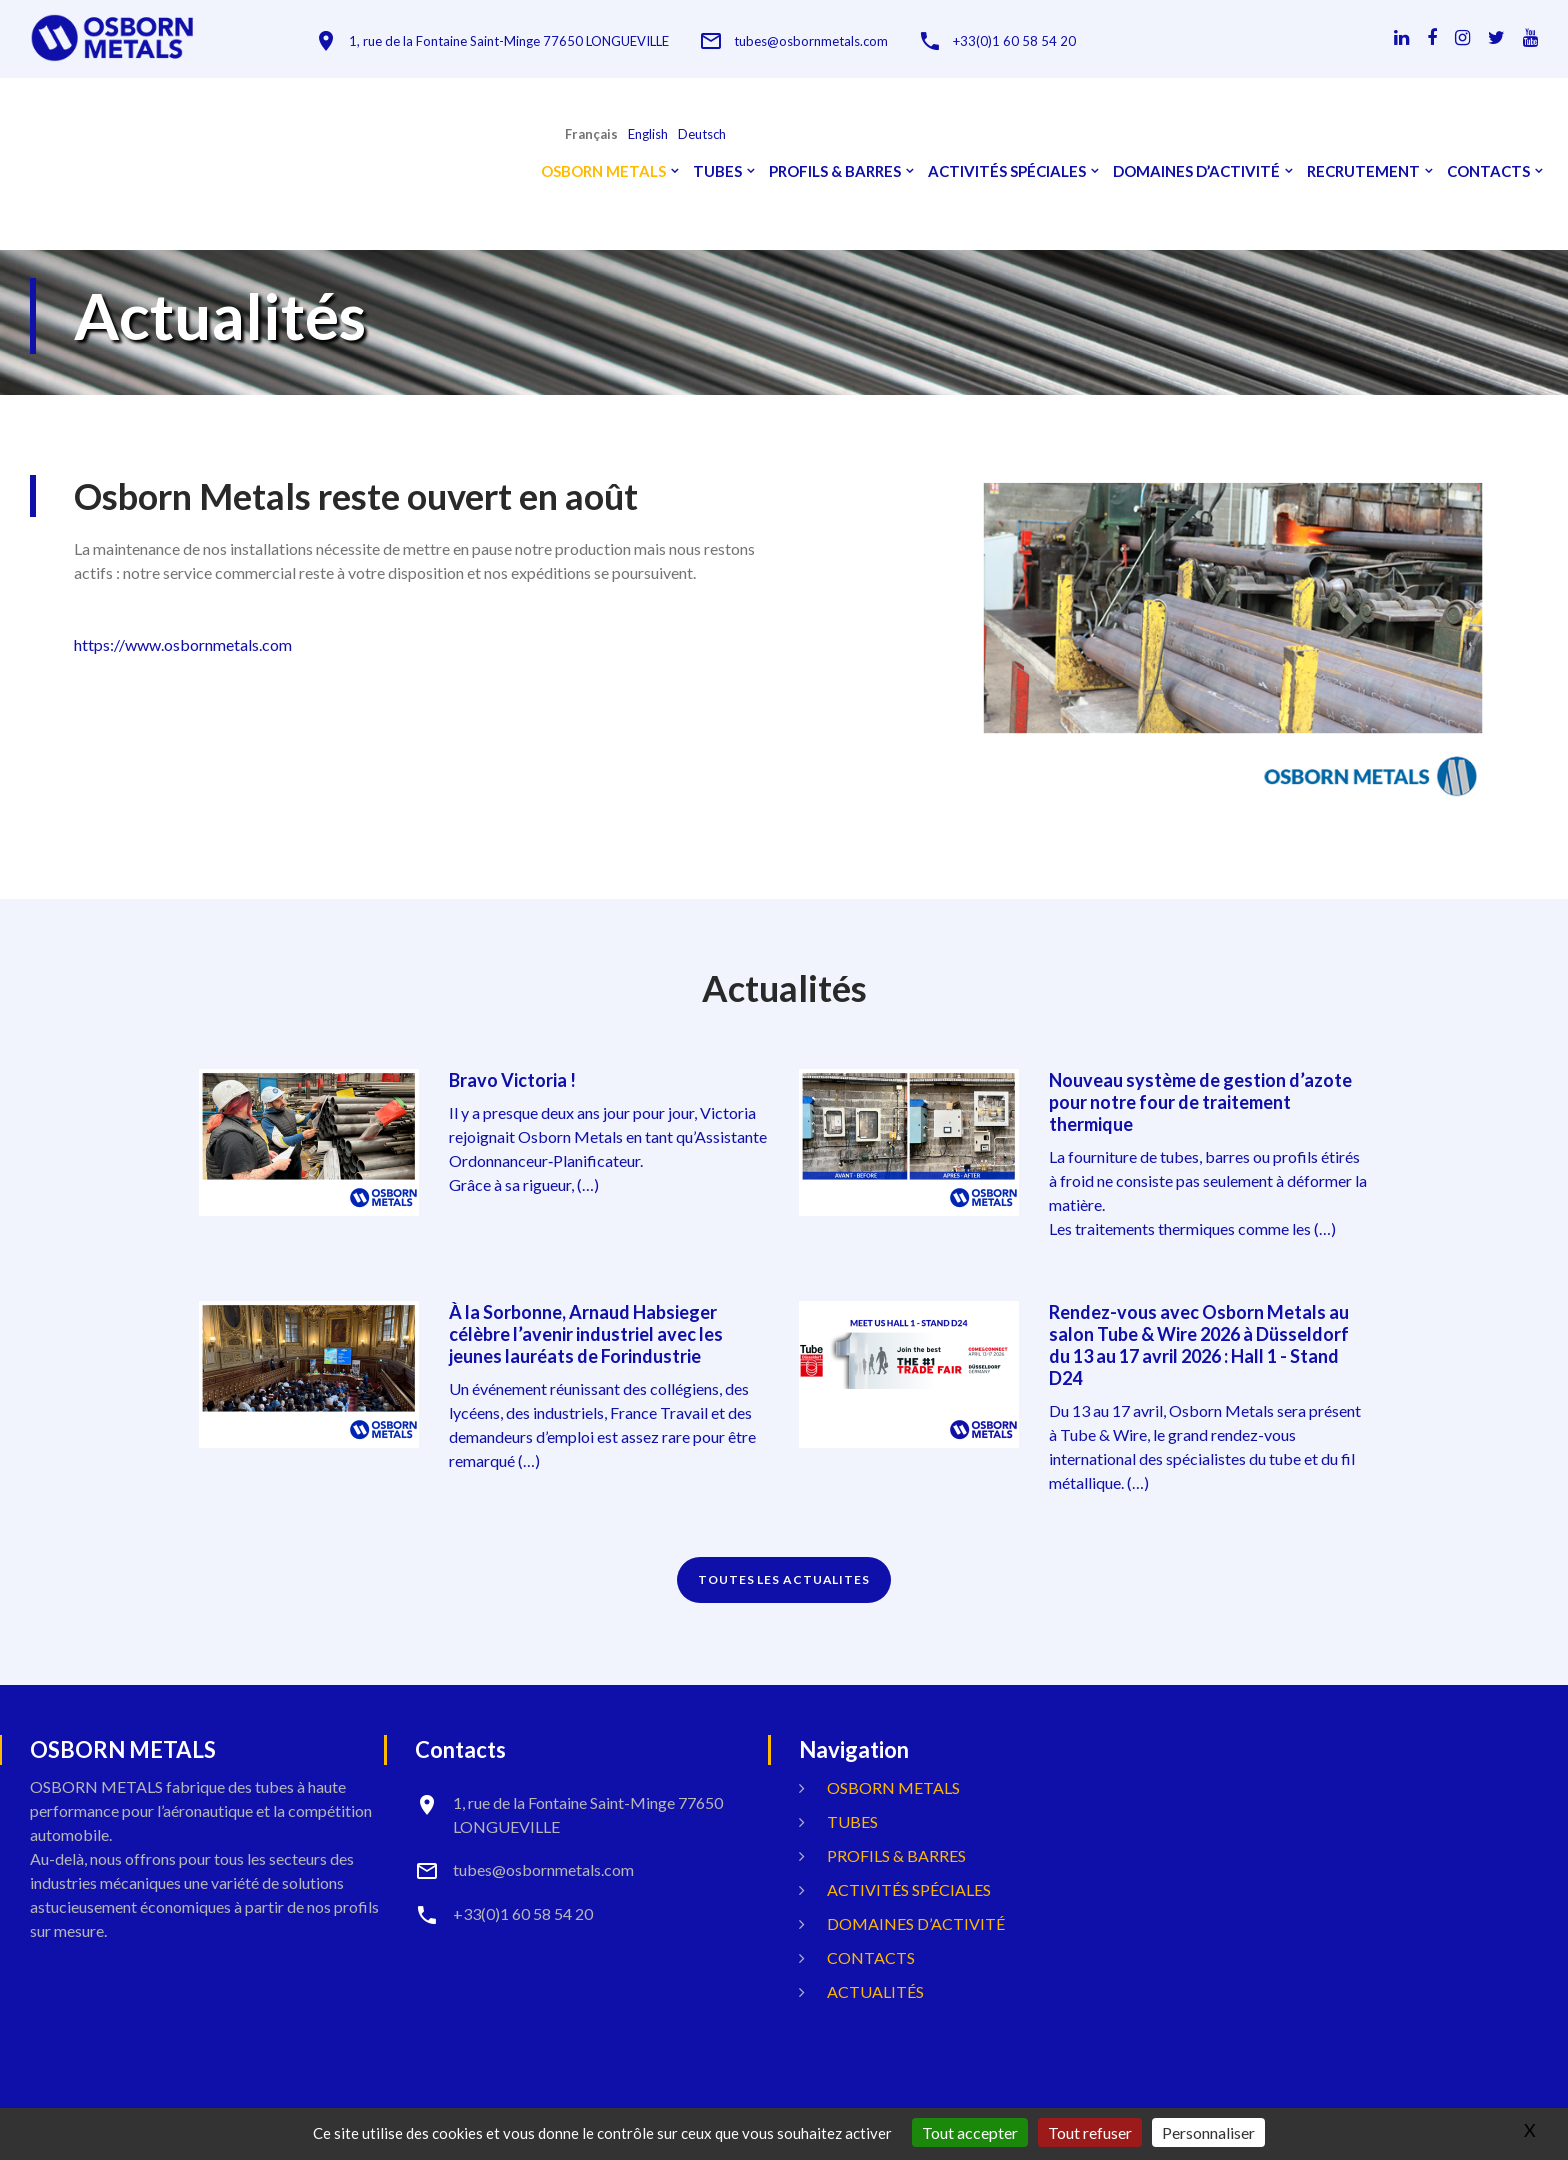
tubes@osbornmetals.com (811, 41)
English (648, 134)
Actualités (875, 1991)
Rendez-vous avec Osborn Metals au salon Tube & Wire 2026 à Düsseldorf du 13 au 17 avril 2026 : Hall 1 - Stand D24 (1199, 1345)
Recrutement (1363, 171)
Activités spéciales (1007, 171)
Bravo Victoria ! (512, 1080)
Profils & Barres (835, 171)
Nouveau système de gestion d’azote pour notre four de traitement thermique (1200, 1102)
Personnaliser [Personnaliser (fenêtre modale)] (1208, 2132)
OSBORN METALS (603, 171)
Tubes (717, 171)
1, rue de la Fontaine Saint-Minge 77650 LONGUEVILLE (509, 41)
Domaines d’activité (1196, 171)
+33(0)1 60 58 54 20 (1014, 41)
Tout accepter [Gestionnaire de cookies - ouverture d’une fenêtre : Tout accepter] (970, 2132)
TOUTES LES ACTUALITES (784, 1579)
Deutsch (702, 134)
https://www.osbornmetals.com (183, 644)
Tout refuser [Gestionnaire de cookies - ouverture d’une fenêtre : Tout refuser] (1090, 2132)
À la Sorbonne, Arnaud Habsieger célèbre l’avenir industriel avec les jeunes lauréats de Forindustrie (586, 1334)
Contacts (1488, 171)
